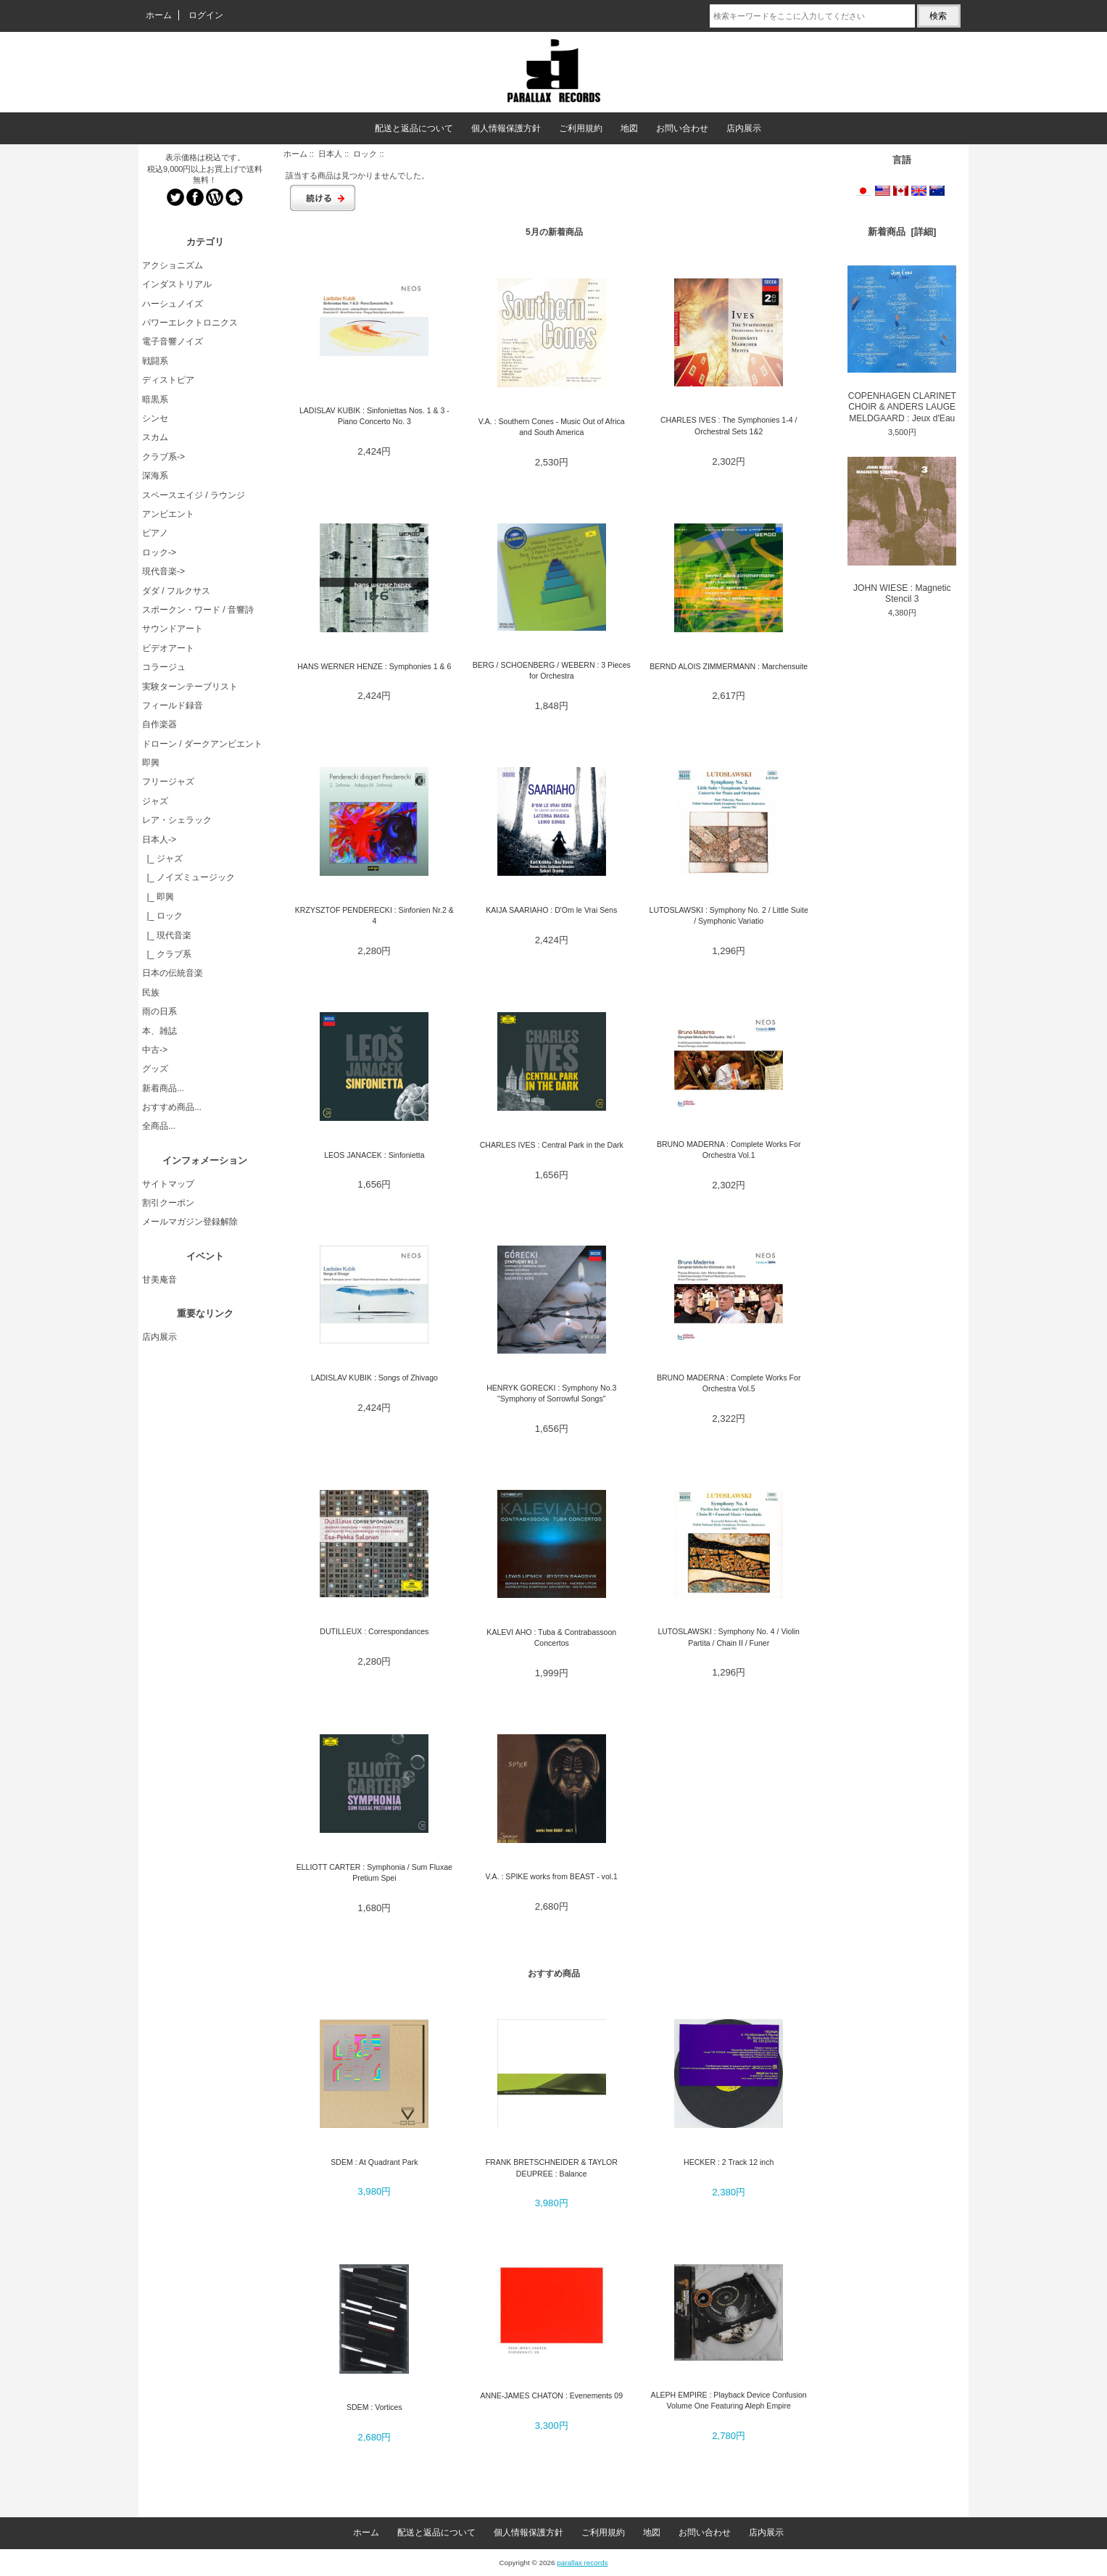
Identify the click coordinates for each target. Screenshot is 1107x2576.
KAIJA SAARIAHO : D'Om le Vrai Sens (551, 910)
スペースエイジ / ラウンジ (193, 495)
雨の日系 (159, 1011)
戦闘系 (155, 361)
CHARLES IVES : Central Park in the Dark (551, 1144)
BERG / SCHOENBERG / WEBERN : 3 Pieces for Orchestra (552, 670)
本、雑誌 (159, 1031)
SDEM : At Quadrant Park (374, 2162)
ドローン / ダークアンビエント (202, 744)
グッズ (155, 1069)
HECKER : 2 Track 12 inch (729, 2162)
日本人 (330, 153)
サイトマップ (168, 1184)
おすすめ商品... (172, 1107)
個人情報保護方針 (506, 128)
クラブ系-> (163, 457)
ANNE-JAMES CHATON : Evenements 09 (551, 2395)
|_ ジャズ (162, 858)
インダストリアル (177, 284)
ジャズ (155, 801)
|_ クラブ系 (166, 954)
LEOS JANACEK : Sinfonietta (374, 1155)
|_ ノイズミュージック (188, 877)
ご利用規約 (580, 128)
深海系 (155, 476)
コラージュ (164, 667)
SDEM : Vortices (374, 2407)
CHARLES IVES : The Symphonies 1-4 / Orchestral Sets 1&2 (728, 425)
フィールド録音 (172, 705)
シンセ (155, 418)
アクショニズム (172, 265)
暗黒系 (155, 399)
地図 (629, 128)
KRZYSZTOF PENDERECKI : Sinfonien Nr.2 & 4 (374, 915)
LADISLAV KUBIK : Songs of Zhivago (374, 1377)
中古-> (154, 1050)
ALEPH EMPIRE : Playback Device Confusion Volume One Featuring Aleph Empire (729, 2400)
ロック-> (159, 552)
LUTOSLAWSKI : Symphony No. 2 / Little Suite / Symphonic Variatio (729, 915)
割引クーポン (168, 1203)
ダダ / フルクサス (176, 591)
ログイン (205, 15)
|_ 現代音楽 (166, 935)
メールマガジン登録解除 (190, 1222)
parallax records (582, 2563)
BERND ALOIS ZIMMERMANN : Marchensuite (729, 666)
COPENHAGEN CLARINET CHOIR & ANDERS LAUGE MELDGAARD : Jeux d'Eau (901, 344)
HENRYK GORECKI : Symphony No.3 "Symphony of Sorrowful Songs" (551, 1393)
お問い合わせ (682, 128)
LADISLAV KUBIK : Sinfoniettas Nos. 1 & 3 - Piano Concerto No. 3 (374, 416)
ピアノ (155, 533)
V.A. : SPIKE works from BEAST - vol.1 (552, 1876)
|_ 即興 (158, 897)
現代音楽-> (163, 571)
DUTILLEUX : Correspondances (374, 1631)
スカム (155, 437)
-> (159, 839)
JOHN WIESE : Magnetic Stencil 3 (901, 531)
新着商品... (163, 1088)
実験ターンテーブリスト (190, 687)
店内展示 (743, 128)
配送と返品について (414, 128)
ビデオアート (168, 648)
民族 (150, 992)
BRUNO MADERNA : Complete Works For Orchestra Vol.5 (728, 1383)
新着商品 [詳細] (902, 231)
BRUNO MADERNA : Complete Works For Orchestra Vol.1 (728, 1149)
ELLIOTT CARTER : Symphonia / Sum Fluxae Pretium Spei (374, 1872)
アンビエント (168, 514)
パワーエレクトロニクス (190, 323)
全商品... (158, 1126)
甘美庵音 (159, 1280)
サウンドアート (172, 629)
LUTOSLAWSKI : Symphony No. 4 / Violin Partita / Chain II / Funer (729, 1637)
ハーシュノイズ (172, 304)
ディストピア (168, 380)
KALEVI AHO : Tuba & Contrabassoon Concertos (551, 1637)
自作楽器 (159, 724)
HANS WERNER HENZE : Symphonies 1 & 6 (374, 666)
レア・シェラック (177, 820)
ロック (365, 153)
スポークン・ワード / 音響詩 (198, 610)
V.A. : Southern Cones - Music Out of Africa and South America (551, 426)
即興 (150, 763)
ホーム (159, 15)
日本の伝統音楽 (172, 973)
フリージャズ (168, 781)
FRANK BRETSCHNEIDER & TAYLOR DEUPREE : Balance (552, 2167)
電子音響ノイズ (172, 341)
